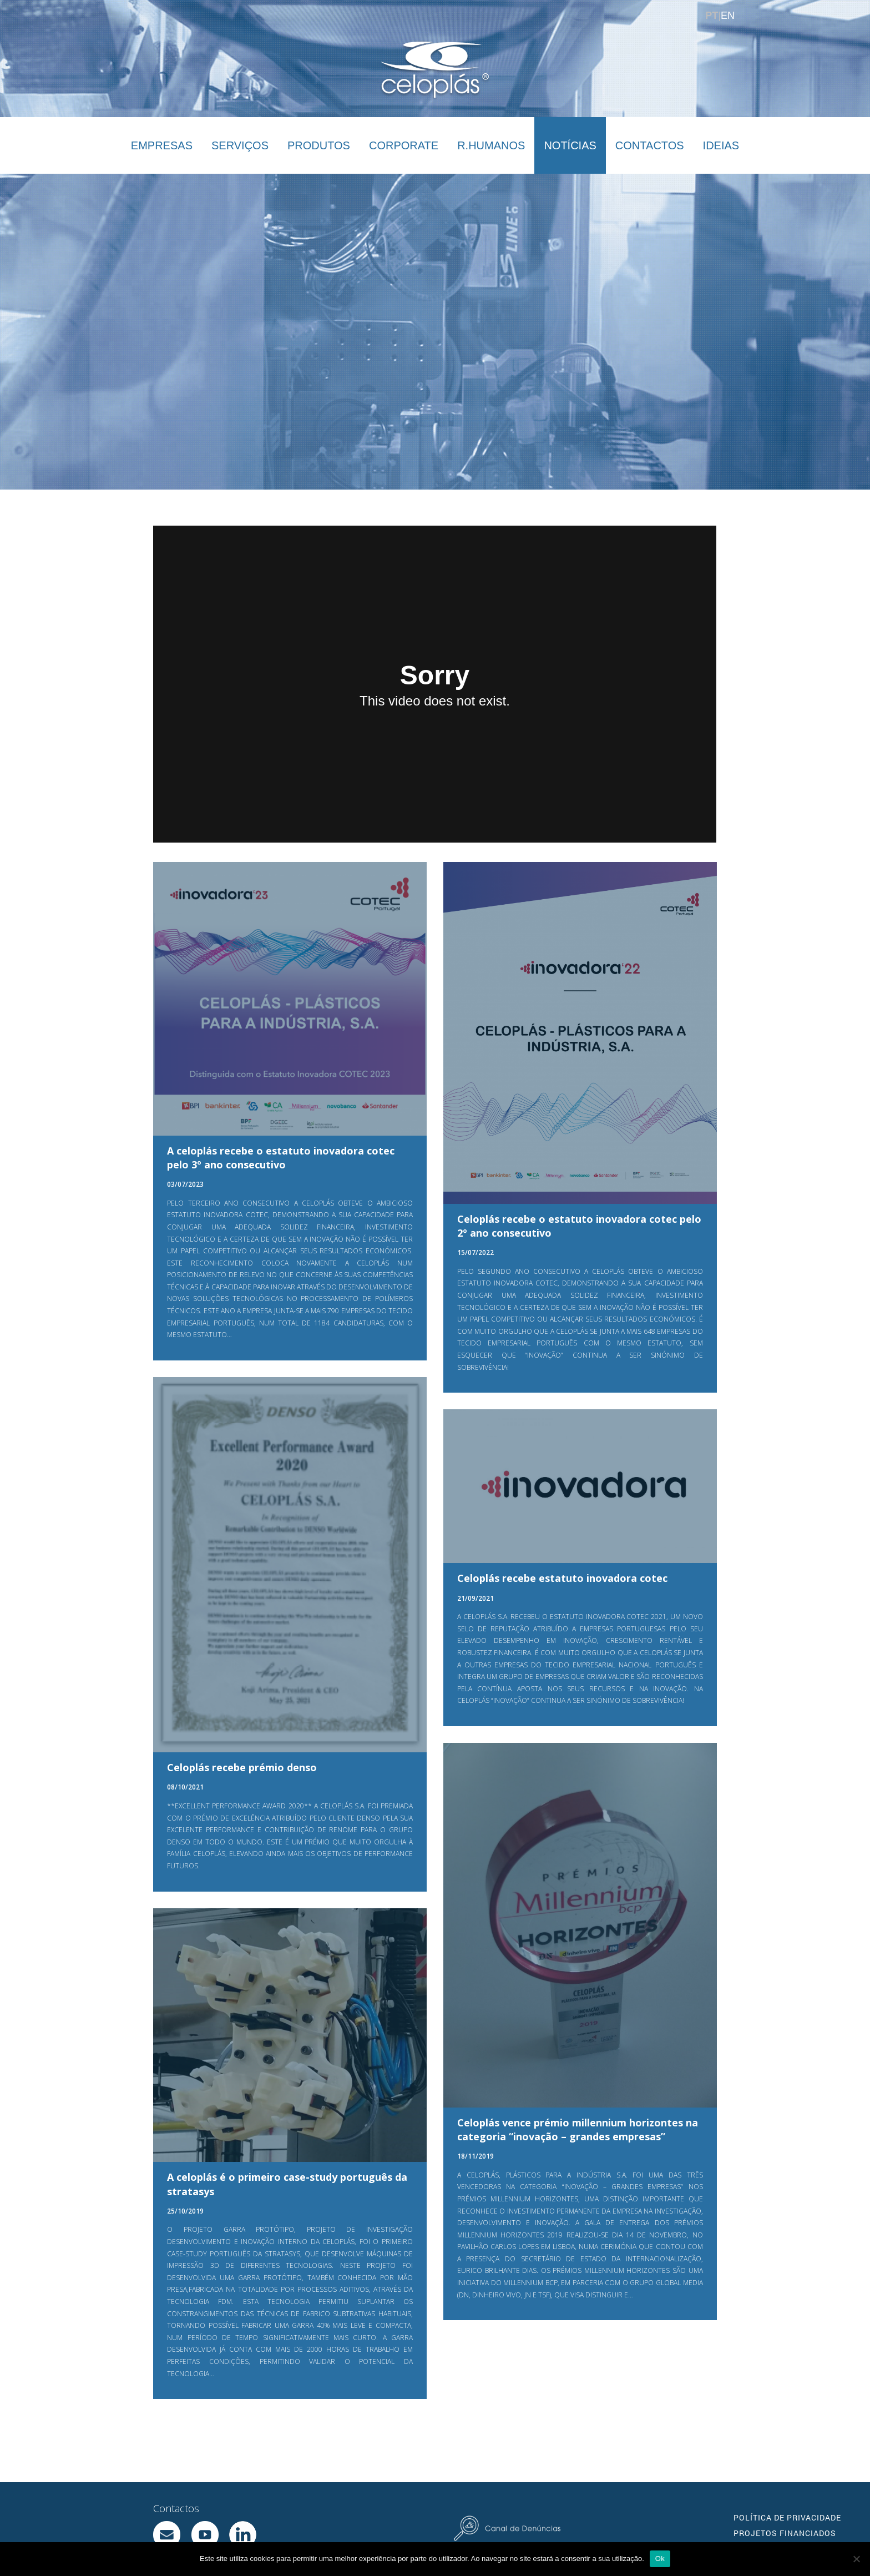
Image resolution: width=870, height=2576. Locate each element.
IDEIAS (721, 145)
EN (728, 15)
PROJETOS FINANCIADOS (785, 2533)
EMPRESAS (162, 145)
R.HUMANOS (491, 145)
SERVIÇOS (240, 145)
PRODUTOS (318, 145)
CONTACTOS (649, 145)
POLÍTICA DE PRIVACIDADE (787, 2517)
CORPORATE (403, 145)
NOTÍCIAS (570, 145)
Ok (660, 2558)
